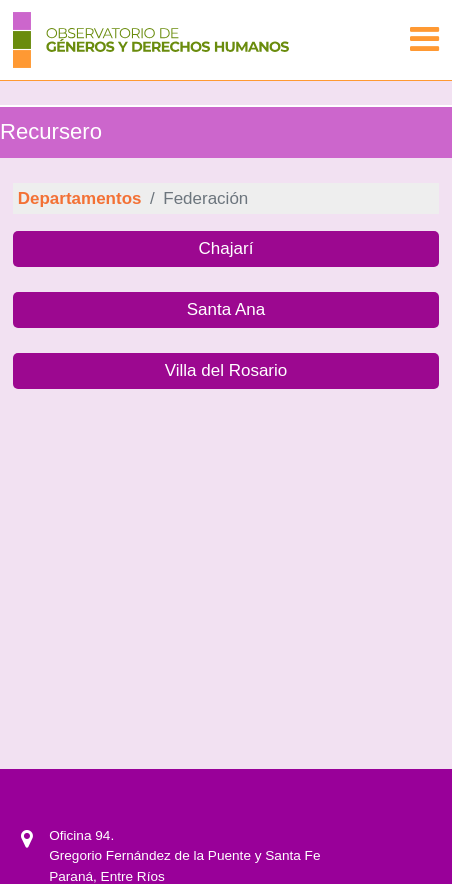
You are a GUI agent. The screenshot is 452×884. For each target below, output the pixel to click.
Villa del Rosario (226, 370)
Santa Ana (226, 309)
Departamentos (80, 198)
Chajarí (226, 248)
